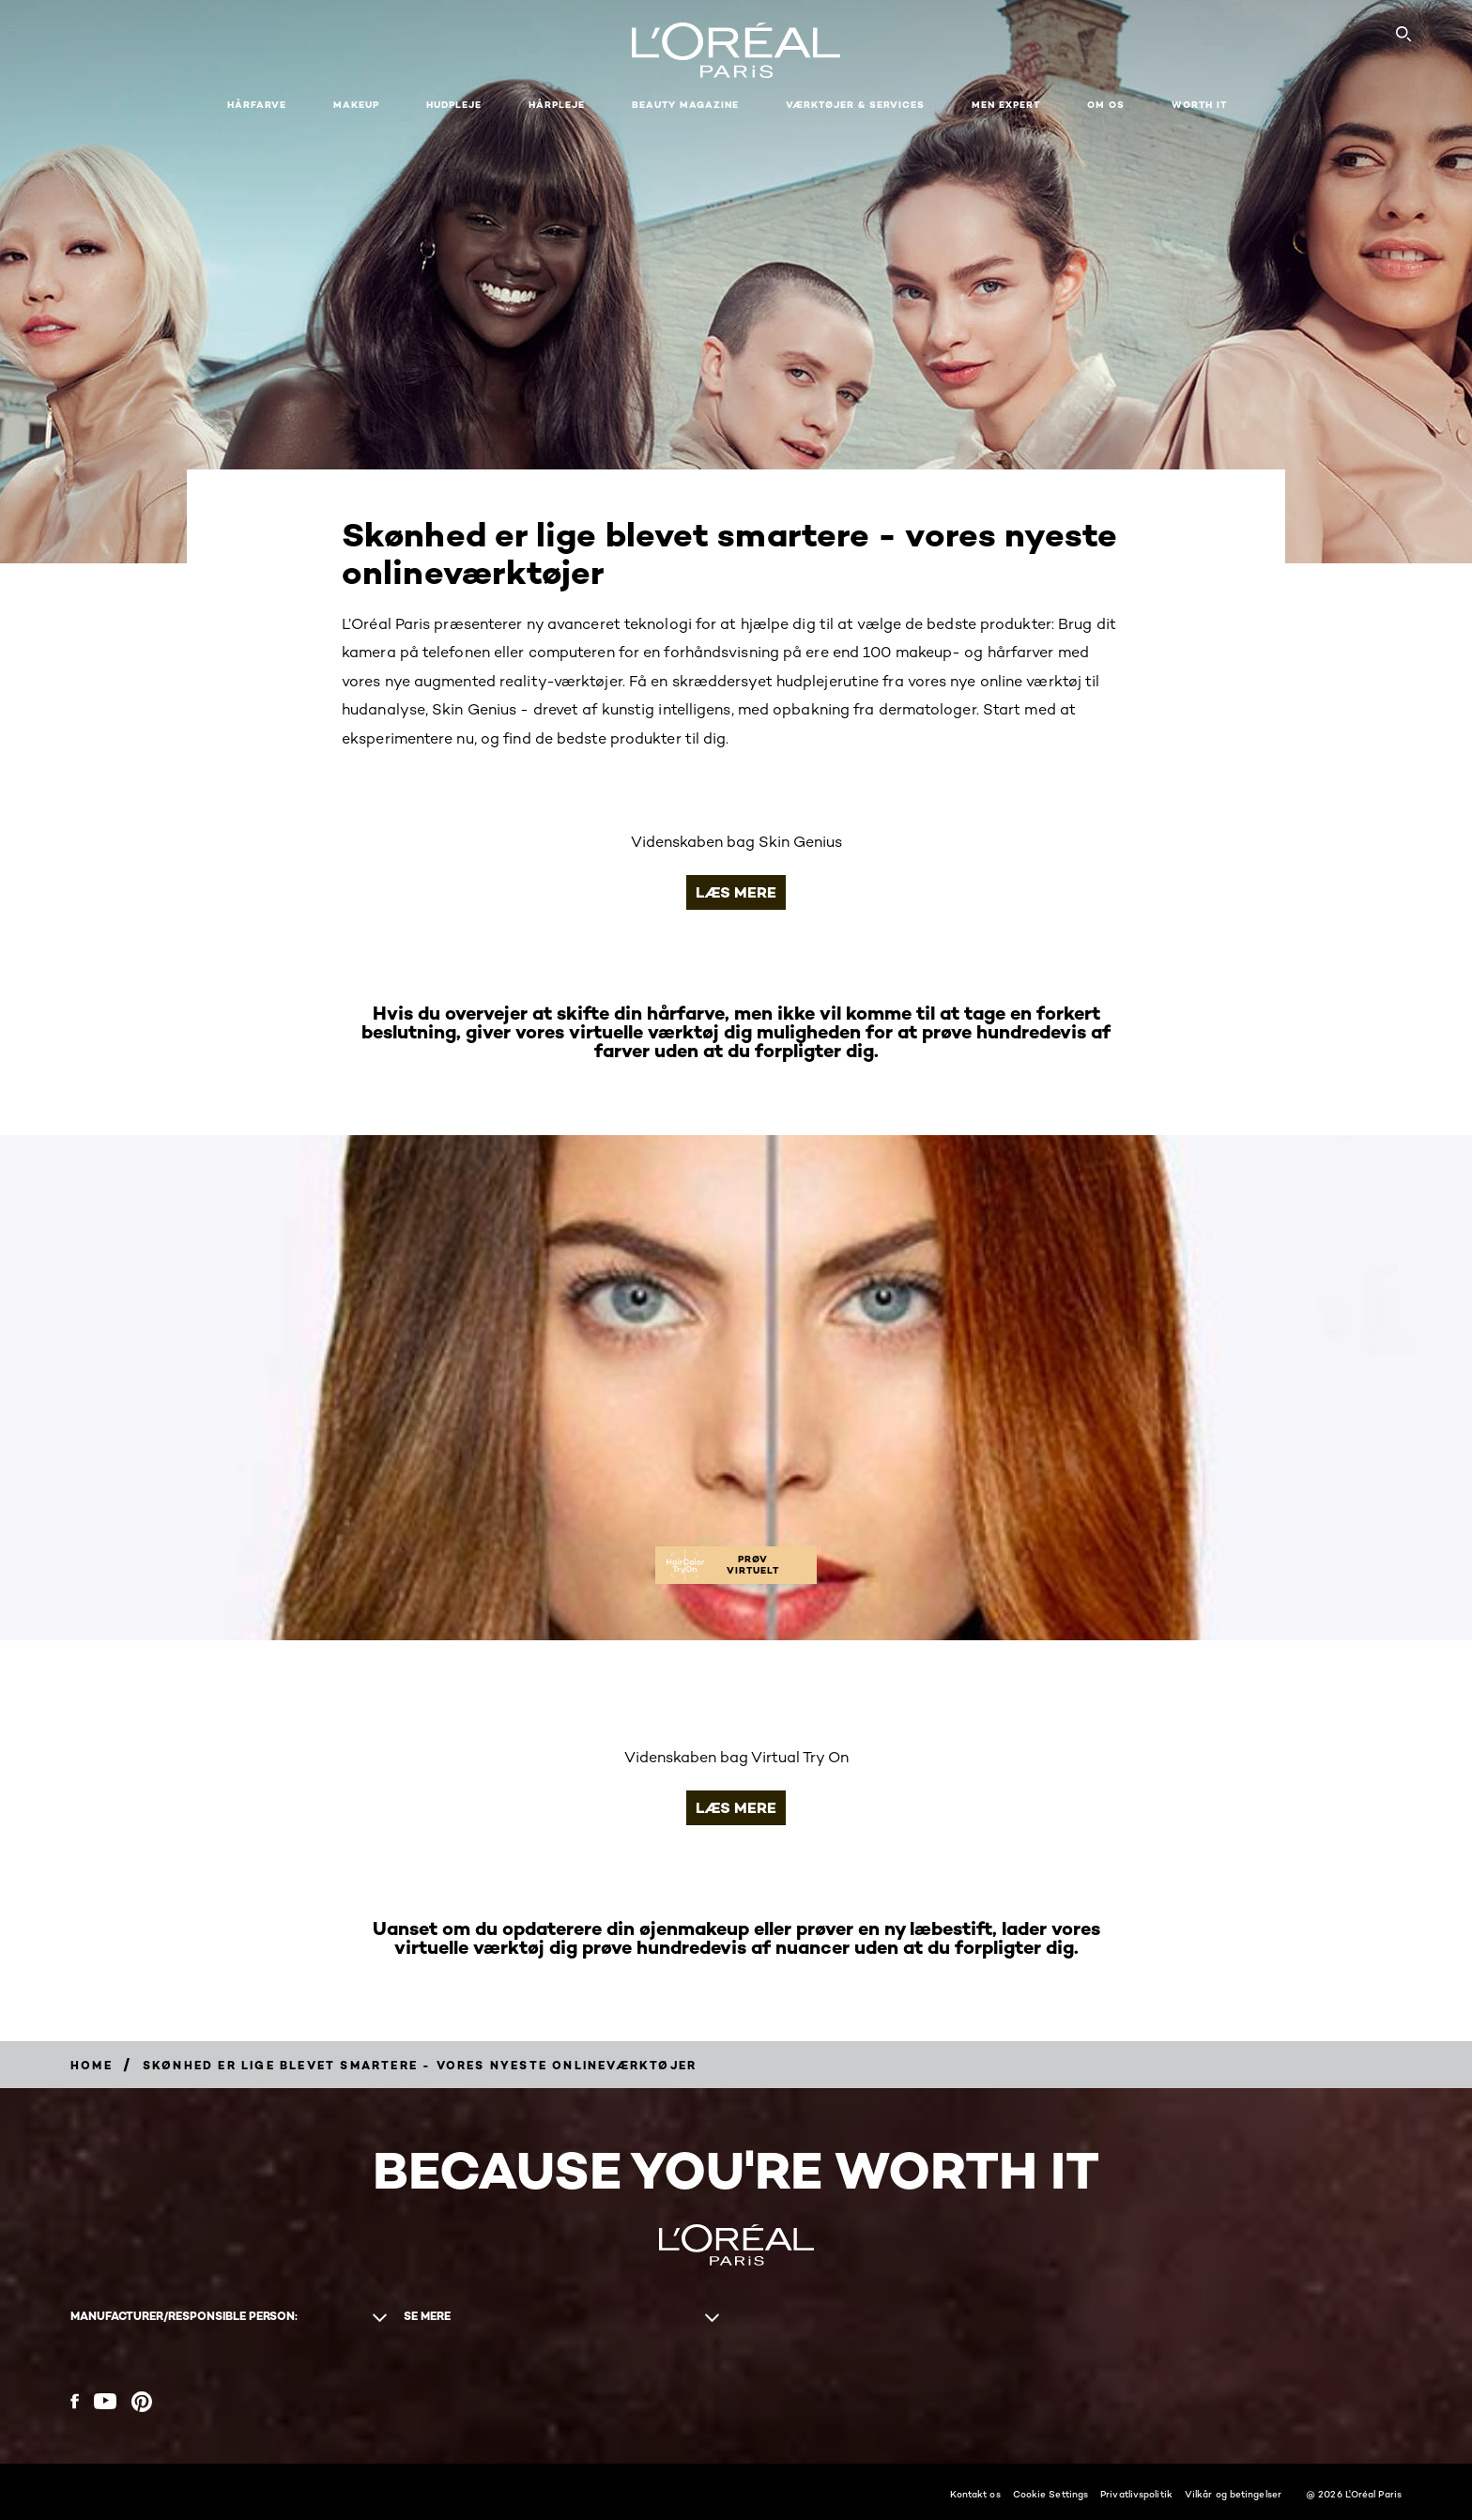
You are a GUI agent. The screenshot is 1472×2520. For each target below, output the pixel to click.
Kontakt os (975, 2493)
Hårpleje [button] (557, 105)
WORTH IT (1199, 105)
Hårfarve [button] (256, 105)
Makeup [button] (356, 105)
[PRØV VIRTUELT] (736, 1565)
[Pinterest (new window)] (141, 2401)
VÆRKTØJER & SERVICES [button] (855, 105)
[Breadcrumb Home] (91, 2065)
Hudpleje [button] (454, 105)
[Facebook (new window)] (74, 2401)
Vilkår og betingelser (1233, 2493)
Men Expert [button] (1006, 105)
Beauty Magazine (685, 105)
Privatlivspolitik (1136, 2493)
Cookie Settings (1051, 2493)
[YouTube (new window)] (105, 2401)
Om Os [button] (1106, 105)
